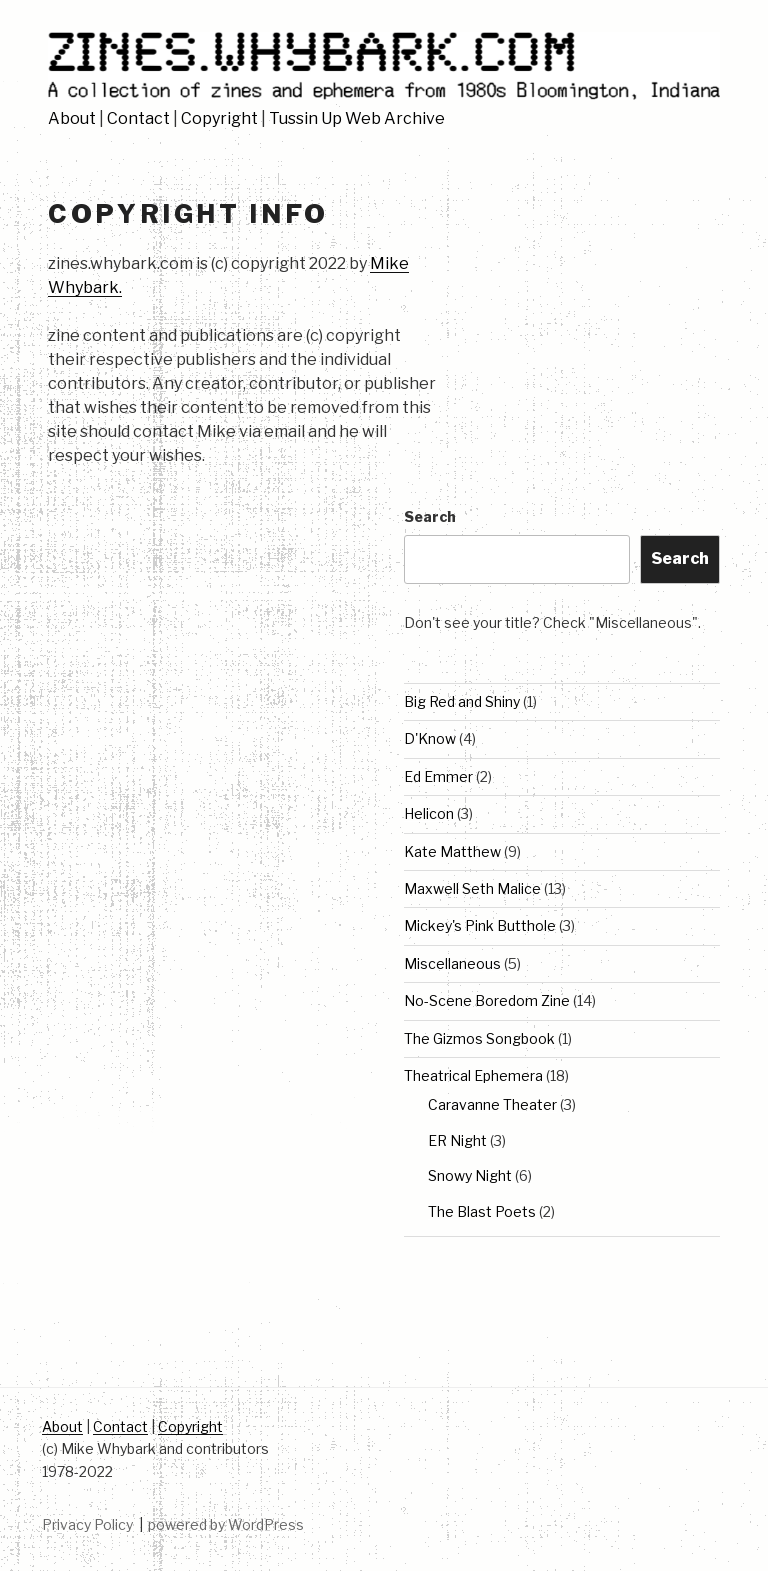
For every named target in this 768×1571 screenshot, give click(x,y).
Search (430, 516)
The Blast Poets (482, 1211)
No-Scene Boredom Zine (487, 1000)
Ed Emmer (438, 776)
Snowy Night (470, 1175)
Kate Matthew (452, 851)
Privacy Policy (87, 1524)
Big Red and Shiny (462, 701)
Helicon (429, 813)
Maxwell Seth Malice (472, 888)
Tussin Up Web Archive (357, 118)
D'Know (430, 738)
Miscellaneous (452, 963)
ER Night (457, 1140)
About (72, 118)
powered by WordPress (226, 1524)
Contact (138, 118)
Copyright (219, 118)
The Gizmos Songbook (479, 1038)
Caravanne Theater (492, 1104)
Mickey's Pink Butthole (480, 925)
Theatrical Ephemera (473, 1075)
